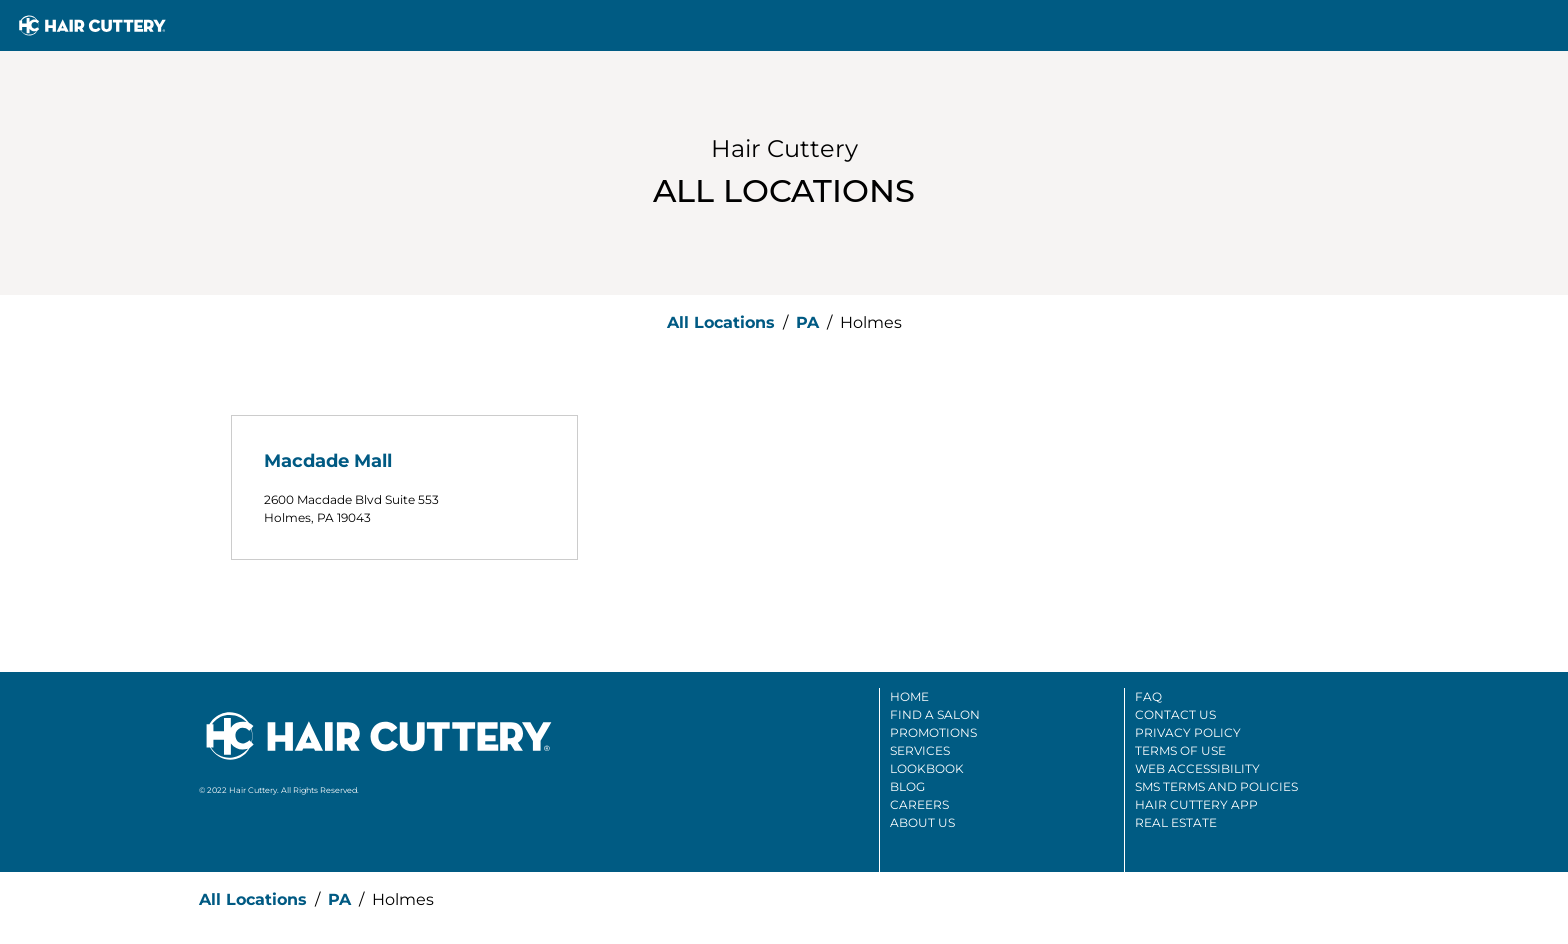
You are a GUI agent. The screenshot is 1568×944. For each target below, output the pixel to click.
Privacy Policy (1188, 732)
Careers (919, 804)
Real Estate (1176, 822)
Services (920, 750)
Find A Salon (935, 714)
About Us (922, 822)
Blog (907, 786)
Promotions (933, 732)
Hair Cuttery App (1196, 804)
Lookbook (927, 768)
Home (909, 696)
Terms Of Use (1180, 750)
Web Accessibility (1197, 768)
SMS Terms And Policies (1216, 786)
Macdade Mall (328, 461)
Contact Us (1175, 714)
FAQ (1148, 696)
